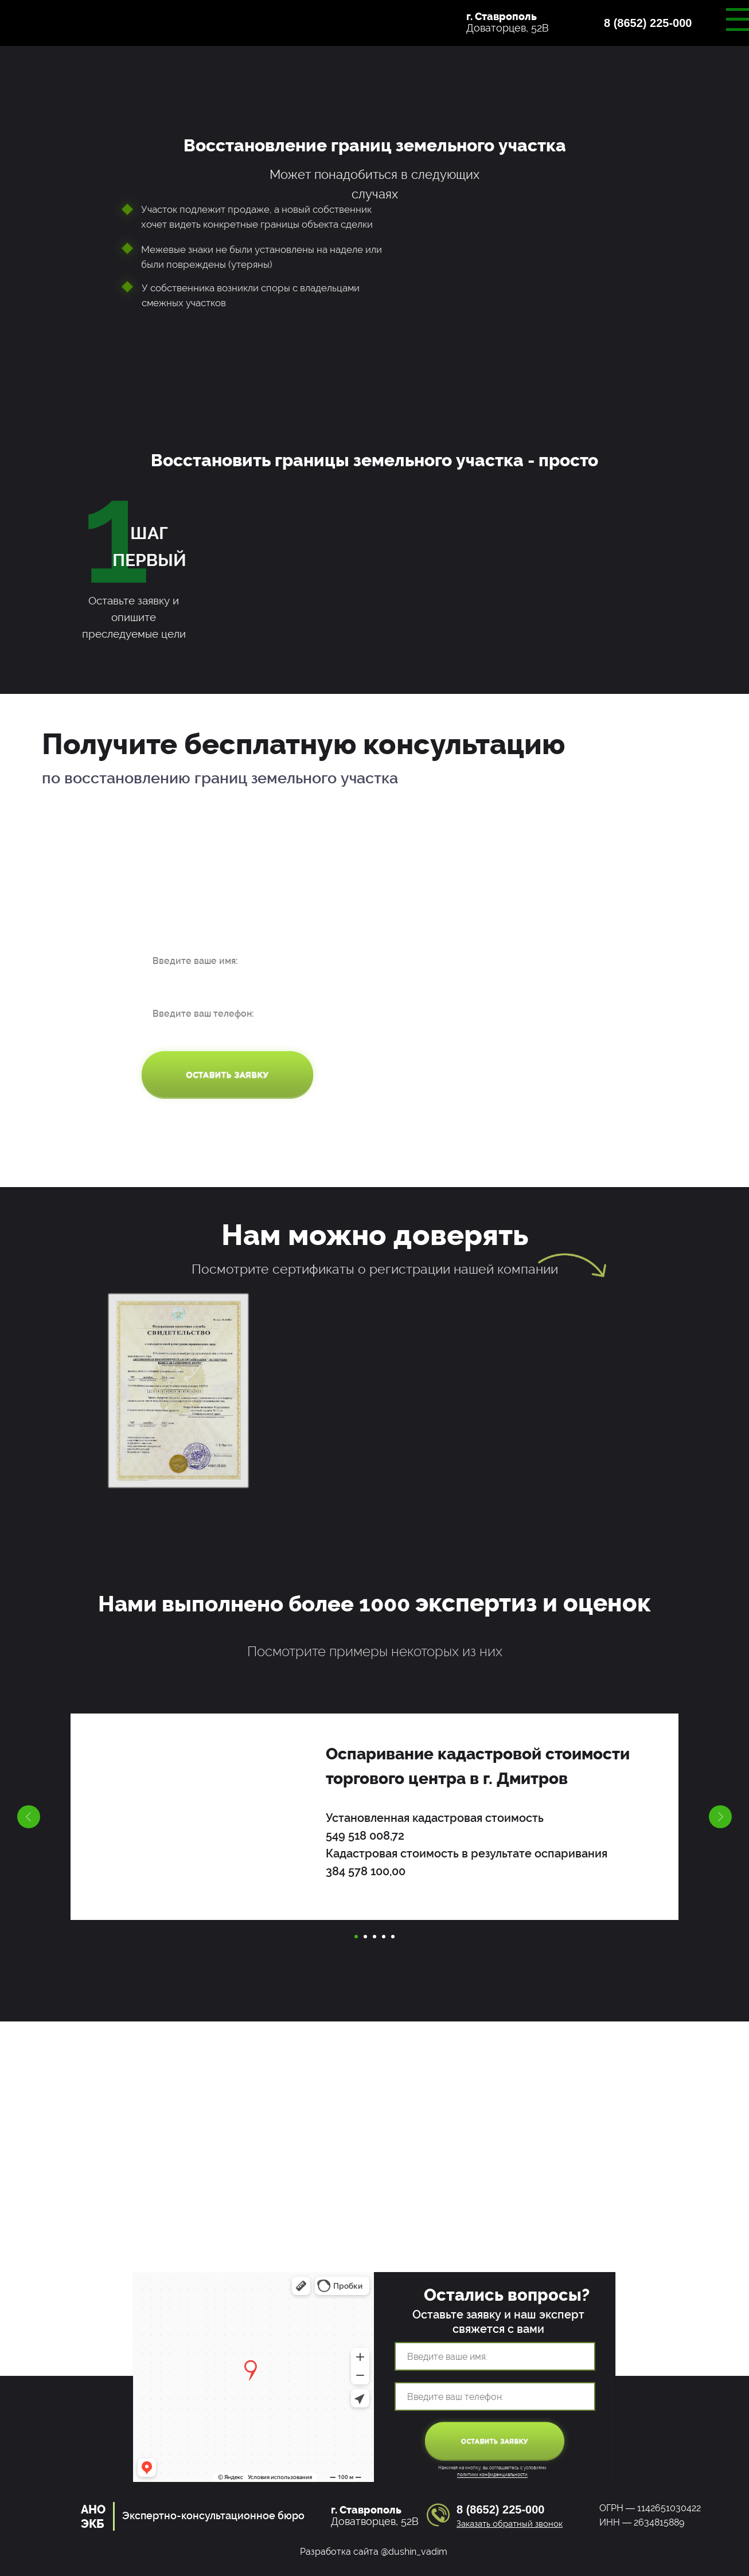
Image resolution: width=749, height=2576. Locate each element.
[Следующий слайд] (720, 1816)
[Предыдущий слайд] (28, 1816)
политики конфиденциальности (492, 2474)
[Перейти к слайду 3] (374, 1936)
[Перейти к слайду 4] (383, 1936)
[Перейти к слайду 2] (365, 1936)
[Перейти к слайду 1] (356, 1936)
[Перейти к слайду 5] (393, 1936)
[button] (658, 28)
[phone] (227, 1013)
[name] (227, 960)
